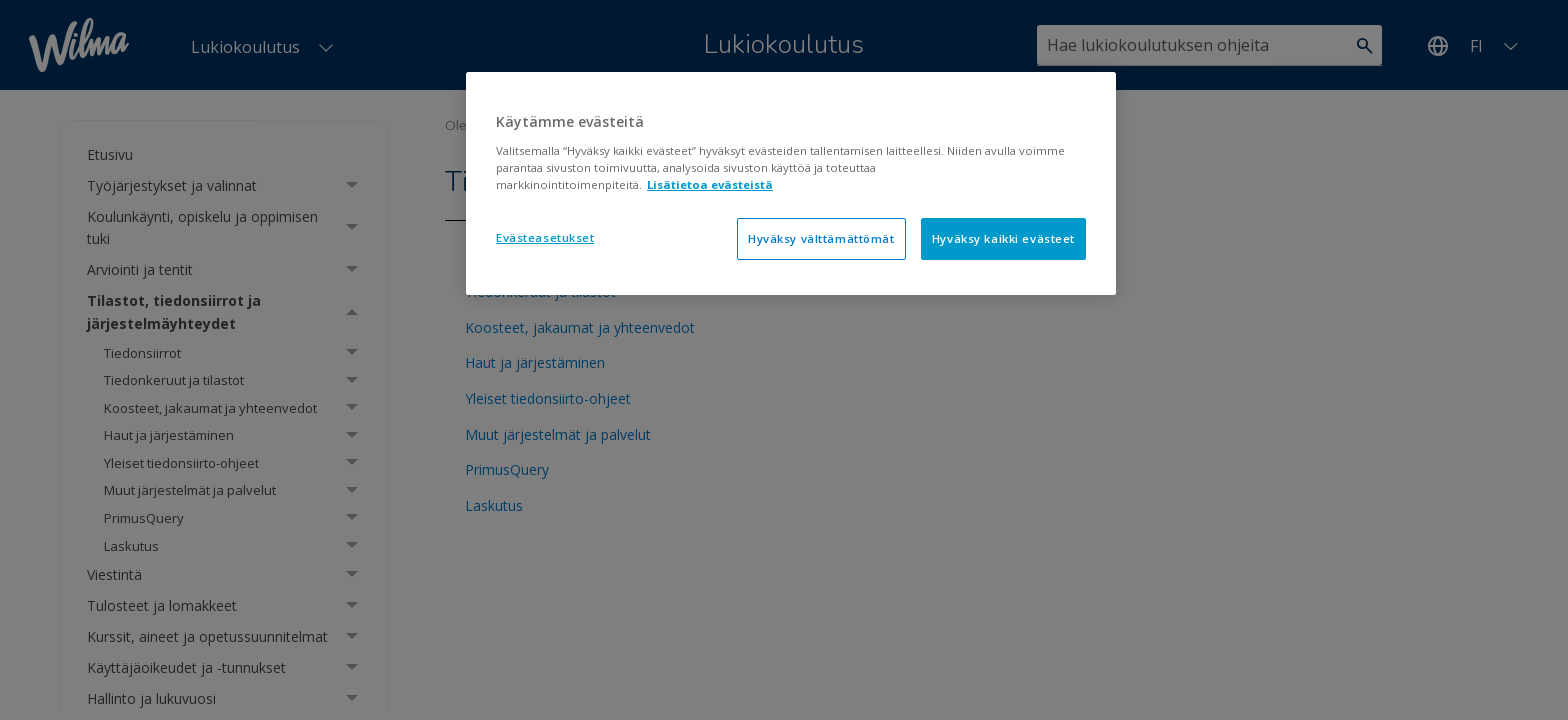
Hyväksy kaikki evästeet (1003, 238)
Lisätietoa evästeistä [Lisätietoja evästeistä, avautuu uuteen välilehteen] (710, 184)
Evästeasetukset (545, 237)
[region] (791, 183)
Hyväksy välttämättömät (821, 238)
